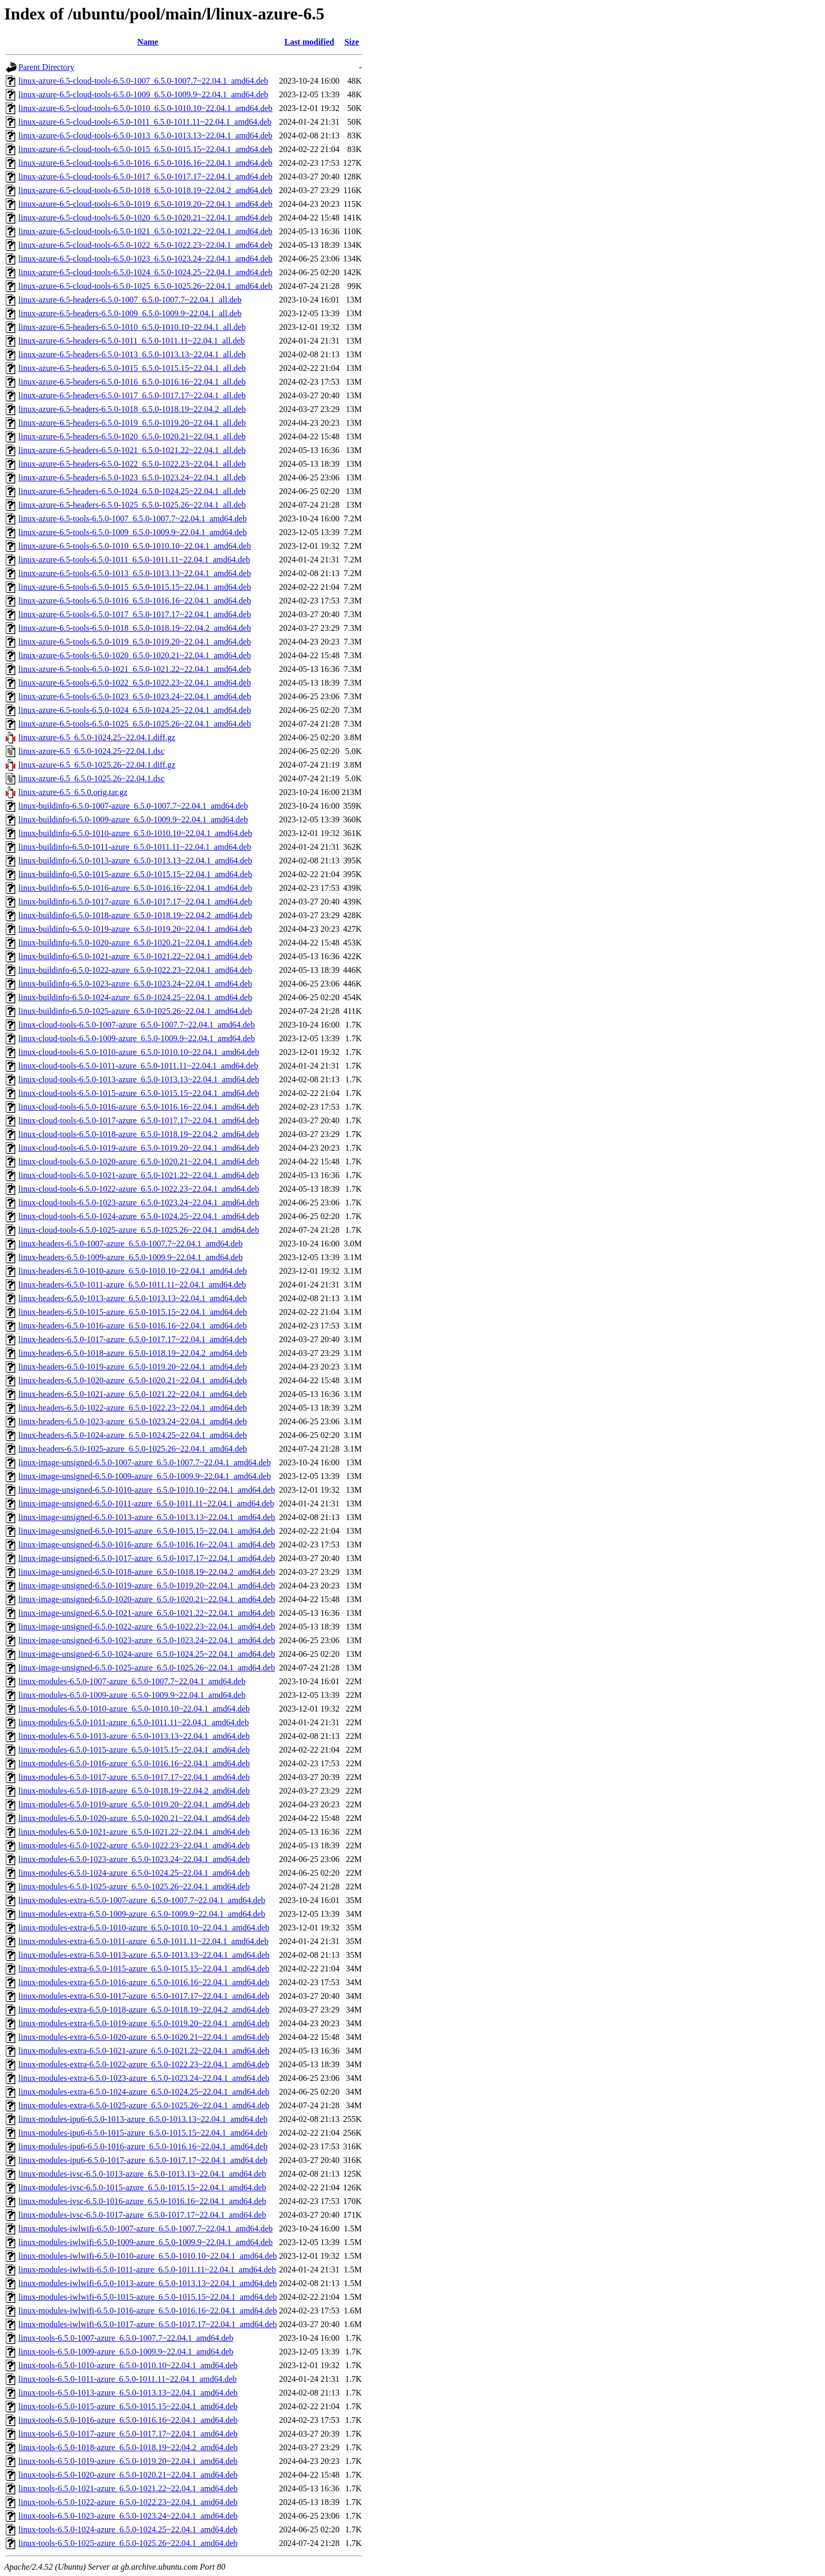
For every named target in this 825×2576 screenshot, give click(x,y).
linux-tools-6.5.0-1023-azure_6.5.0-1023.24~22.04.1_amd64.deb (128, 2515)
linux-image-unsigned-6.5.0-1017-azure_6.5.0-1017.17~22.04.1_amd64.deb (146, 1558)
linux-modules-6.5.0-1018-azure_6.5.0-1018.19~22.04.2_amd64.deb (134, 1790)
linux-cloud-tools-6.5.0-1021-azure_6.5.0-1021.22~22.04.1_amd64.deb (138, 1175)
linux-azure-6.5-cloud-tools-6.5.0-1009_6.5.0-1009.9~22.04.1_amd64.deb (143, 94)
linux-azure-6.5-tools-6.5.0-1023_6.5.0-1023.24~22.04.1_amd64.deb (134, 696)
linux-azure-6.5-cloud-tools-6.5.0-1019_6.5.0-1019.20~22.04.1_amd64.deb (145, 203)
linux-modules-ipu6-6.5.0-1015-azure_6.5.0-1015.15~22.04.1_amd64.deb (142, 2132)
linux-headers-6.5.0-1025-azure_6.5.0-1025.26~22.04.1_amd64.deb (132, 1448)
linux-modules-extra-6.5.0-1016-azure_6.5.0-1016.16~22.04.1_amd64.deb (143, 1982)
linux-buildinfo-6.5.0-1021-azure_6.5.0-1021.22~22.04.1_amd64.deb (135, 956)
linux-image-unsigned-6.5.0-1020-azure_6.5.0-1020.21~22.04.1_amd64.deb (146, 1599)
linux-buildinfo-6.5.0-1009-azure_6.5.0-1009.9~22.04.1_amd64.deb (133, 819)
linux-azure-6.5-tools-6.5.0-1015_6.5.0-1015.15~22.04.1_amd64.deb (134, 586)
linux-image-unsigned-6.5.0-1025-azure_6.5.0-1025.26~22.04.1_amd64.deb (146, 1667)
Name (147, 41)
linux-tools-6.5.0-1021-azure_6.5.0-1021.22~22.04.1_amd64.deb (128, 2488)
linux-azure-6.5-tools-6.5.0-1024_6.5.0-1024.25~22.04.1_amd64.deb (134, 710)
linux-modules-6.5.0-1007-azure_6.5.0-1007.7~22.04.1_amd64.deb (132, 1681)
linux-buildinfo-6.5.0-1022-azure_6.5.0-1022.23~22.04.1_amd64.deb (135, 969)
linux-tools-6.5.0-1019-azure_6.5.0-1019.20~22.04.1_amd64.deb (128, 2461)
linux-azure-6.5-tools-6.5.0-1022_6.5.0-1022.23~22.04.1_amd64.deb (134, 682)
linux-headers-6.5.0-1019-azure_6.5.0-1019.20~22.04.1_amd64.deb (132, 1366)
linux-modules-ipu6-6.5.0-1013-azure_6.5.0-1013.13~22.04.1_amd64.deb (142, 2119)
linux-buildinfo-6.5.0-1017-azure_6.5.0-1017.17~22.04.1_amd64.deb (135, 901)
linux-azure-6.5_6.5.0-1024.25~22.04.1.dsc (91, 751)
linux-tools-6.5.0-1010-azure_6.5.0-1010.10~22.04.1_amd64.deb (128, 2365)
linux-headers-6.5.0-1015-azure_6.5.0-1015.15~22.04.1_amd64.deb (132, 1311)
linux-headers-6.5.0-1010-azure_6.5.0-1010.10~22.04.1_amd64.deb (132, 1270)
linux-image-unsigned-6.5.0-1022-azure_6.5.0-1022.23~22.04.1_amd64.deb (146, 1626)
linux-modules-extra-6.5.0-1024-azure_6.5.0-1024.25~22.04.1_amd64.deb (143, 2091)
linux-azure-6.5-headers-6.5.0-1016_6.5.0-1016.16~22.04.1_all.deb (132, 381)
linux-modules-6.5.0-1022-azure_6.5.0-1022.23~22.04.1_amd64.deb (134, 1845)
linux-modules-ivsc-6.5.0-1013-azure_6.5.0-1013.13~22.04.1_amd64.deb (142, 2173)
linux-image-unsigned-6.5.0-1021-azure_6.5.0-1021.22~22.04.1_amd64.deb (146, 1612)
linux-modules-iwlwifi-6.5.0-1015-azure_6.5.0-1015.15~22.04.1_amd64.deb (147, 2296)
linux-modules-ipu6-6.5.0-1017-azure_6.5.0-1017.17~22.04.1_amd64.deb (142, 2160)
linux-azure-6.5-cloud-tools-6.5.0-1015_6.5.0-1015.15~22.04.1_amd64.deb (145, 149)
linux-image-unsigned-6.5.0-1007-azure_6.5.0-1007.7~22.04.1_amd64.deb (144, 1462)
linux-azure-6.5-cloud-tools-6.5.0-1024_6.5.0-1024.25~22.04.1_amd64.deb (145, 272)
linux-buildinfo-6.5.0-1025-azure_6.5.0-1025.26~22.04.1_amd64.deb (135, 1011)
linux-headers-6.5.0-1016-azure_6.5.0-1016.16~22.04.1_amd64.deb (132, 1325)
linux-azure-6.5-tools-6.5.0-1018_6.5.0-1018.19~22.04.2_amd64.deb (134, 627)
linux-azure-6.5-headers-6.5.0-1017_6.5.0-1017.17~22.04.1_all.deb (132, 395)
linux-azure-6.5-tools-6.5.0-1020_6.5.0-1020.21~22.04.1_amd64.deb (134, 655)
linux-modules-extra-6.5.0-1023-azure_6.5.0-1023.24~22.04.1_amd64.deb (143, 2078)
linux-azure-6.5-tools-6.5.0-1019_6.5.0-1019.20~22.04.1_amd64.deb (134, 641)
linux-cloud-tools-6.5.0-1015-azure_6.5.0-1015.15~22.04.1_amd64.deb (138, 1093)
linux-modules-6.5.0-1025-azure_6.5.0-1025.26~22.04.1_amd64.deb (134, 1886)
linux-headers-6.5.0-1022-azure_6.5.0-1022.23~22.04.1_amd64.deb (132, 1407)
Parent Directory (46, 67)
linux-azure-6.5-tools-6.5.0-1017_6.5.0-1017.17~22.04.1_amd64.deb (134, 614)
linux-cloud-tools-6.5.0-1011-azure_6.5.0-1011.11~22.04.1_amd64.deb (138, 1065)
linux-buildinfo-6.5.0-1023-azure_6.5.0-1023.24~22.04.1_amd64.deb (135, 983)
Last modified (309, 41)
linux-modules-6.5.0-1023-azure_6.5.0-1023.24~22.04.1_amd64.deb (134, 1859)
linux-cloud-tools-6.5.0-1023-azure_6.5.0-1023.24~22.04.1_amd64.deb (138, 1202)
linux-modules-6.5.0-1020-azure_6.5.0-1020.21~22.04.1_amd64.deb (134, 1818)
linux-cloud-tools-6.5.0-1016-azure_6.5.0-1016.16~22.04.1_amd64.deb (138, 1106)
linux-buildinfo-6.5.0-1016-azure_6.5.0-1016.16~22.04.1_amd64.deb (135, 887)
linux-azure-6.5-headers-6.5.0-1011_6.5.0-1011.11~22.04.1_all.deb (131, 340)
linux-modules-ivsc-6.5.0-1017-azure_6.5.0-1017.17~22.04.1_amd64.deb (142, 2214)
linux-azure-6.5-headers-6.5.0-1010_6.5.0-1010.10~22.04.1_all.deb (132, 327)
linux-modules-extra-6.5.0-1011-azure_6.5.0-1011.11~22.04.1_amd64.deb (143, 1941)
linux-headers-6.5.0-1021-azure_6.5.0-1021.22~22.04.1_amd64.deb (132, 1394)
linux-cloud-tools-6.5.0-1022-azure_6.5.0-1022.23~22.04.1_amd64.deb (138, 1188)
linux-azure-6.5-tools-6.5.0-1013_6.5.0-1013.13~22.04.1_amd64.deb (134, 573)
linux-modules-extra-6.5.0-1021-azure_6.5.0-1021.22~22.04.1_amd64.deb (143, 2050)
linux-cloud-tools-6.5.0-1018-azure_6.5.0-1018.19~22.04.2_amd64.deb (138, 1134)
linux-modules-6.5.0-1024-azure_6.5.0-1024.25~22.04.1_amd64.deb (134, 1872)
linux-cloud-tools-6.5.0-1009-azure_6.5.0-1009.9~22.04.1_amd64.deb (136, 1038)
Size (352, 41)
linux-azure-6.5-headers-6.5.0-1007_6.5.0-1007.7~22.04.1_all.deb (130, 299)
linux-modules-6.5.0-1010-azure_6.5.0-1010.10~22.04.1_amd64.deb (134, 1708)
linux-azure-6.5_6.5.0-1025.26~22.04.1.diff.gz (96, 764)
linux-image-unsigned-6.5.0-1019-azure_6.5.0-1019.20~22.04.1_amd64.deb (146, 1585)
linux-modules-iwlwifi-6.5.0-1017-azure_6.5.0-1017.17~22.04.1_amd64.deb (147, 2324)
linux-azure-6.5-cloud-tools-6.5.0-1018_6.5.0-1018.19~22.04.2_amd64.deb (145, 190)
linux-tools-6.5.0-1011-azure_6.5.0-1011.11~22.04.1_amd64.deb (127, 2378)
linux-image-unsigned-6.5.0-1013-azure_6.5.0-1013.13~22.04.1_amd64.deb (146, 1517)
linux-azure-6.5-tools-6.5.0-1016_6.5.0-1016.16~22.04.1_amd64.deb (134, 600)
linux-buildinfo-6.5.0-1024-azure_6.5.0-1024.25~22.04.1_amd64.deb (135, 997)
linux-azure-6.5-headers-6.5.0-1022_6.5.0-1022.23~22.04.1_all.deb (132, 463)
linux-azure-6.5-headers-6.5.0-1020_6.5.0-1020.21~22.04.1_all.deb (132, 436)
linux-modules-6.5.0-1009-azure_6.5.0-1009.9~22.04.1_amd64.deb (132, 1694)
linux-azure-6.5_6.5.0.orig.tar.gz (72, 792)
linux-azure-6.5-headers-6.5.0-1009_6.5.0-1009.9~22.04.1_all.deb (130, 313)
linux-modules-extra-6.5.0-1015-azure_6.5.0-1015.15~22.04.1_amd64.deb (143, 1968)
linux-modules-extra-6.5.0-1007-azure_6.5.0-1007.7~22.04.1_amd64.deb (141, 1900)
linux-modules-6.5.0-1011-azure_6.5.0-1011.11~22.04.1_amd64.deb (133, 1722)
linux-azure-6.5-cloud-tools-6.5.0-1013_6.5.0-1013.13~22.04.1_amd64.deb (145, 135)
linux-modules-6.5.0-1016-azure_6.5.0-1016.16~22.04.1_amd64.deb (134, 1763)
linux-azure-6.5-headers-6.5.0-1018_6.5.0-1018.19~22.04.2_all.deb (132, 409)
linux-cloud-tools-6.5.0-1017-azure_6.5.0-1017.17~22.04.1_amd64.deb (138, 1120)
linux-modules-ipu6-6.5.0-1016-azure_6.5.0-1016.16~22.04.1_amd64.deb (142, 2146)
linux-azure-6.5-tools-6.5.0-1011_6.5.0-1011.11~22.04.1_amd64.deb (134, 559)
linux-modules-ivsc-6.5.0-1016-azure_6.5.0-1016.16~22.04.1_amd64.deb (142, 2201)
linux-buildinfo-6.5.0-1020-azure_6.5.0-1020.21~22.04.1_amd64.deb (135, 942)
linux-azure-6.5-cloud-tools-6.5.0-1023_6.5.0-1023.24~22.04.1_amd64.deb (145, 258)
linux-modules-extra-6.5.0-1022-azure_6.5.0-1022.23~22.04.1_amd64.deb (143, 2064)
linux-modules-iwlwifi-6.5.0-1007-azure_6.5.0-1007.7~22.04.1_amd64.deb (145, 2228)
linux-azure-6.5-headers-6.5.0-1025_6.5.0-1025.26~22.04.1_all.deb (132, 504)
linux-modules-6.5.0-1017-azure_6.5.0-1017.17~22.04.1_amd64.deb (134, 1777)
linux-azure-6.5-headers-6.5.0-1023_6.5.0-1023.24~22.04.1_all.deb (132, 477)
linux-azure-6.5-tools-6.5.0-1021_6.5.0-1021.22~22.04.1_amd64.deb (134, 669)
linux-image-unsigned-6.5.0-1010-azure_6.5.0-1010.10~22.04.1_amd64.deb (146, 1489)
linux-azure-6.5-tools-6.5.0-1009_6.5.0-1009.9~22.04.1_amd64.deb (132, 532)
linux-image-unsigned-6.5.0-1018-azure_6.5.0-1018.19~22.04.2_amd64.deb (146, 1571)
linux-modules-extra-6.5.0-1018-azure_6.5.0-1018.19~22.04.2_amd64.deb (143, 2009)
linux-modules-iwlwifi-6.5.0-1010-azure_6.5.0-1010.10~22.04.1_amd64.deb (147, 2255)
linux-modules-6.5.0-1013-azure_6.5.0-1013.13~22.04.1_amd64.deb (134, 1736)
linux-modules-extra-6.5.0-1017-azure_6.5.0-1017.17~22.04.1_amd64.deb (143, 1995)
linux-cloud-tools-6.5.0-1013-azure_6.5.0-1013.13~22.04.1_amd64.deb (138, 1079)
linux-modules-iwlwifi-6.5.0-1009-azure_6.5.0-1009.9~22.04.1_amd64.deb (145, 2242)
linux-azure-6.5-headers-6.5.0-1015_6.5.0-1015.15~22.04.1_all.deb (132, 368)
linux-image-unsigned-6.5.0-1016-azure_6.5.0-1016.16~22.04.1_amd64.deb (146, 1544)
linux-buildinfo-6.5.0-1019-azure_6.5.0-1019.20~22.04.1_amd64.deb (135, 928)
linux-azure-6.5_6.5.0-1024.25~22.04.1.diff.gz (96, 737)
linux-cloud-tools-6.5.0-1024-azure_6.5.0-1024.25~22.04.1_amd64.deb (138, 1216)
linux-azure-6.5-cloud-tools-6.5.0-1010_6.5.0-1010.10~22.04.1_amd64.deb (145, 108)
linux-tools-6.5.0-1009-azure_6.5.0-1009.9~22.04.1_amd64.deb (126, 2351)
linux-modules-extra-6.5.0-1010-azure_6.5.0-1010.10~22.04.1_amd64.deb (143, 1927)
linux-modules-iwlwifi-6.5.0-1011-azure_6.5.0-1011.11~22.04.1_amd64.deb (147, 2269)
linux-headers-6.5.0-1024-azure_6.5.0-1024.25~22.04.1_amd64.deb (132, 1435)
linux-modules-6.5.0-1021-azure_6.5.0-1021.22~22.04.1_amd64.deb (134, 1831)
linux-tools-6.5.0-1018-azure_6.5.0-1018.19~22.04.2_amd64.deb (128, 2447)
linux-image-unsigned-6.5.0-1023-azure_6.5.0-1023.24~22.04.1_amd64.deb (146, 1640)
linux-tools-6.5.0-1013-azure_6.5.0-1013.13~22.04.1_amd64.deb (128, 2392)
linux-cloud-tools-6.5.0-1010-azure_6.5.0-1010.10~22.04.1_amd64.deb (138, 1052)
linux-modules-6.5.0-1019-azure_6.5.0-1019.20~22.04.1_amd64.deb (134, 1804)
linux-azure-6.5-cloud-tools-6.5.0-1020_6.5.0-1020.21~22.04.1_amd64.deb (145, 217)
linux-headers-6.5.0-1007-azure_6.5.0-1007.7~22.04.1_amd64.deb (130, 1243)
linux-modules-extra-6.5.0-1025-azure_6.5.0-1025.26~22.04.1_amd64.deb (143, 2105)
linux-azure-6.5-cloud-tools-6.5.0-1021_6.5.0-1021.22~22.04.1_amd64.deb (145, 231)
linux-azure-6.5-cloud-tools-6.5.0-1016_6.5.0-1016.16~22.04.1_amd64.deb (145, 162)
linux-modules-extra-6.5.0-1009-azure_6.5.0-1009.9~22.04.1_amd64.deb (141, 1913)
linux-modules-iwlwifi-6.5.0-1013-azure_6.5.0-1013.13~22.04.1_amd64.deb (147, 2283)
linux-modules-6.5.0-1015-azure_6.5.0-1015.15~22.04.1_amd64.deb (134, 1749)
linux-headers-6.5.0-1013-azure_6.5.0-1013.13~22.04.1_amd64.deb (132, 1298)
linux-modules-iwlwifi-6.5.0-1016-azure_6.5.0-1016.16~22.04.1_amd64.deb (147, 2310)
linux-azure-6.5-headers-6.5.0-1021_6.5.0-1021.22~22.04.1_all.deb (132, 450)
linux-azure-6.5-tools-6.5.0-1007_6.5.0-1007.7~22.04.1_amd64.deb (132, 518)
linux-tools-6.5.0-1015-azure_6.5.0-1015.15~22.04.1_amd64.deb (128, 2406)
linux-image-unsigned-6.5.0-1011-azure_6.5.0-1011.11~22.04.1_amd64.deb (146, 1503)
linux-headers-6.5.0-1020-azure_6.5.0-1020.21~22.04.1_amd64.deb (132, 1380)
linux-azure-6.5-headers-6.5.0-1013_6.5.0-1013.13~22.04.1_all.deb (132, 354)
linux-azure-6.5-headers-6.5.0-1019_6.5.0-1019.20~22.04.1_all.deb (132, 422)
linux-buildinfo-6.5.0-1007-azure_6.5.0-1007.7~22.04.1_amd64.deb (133, 805)
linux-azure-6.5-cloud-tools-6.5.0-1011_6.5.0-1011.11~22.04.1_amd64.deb (144, 121)
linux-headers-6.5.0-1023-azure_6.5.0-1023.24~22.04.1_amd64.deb (132, 1421)
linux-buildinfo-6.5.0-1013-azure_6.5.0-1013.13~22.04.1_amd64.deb (135, 860)
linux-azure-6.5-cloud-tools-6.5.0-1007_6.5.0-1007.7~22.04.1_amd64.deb (143, 80)
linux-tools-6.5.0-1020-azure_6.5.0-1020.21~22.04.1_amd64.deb (128, 2474)
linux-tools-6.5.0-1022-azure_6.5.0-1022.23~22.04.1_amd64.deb (128, 2502)
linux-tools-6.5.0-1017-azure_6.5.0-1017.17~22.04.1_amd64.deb (128, 2433)
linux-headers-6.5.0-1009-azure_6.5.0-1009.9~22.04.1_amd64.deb (130, 1257)
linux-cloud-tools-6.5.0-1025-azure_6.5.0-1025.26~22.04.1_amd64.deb (138, 1229)
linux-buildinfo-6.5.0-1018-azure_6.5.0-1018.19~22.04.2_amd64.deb (135, 915)
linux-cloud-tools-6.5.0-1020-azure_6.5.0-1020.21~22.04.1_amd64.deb (138, 1161)
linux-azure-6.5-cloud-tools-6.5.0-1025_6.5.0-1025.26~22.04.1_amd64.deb (145, 285)
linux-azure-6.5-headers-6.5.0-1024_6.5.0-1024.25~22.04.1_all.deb (132, 491)
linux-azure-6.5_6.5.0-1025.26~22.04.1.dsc (91, 778)
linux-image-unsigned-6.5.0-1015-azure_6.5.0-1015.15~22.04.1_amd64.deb (146, 1530)
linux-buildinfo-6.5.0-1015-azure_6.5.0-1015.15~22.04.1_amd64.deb (135, 874)
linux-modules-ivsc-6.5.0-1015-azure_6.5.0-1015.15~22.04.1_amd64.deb (142, 2187)
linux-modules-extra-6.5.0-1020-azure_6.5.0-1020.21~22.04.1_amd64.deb (143, 2036)
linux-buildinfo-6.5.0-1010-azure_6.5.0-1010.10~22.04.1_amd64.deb (135, 833)
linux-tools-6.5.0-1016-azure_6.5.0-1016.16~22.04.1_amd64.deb (128, 2420)
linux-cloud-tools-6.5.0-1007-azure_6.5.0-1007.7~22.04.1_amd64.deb (136, 1024)
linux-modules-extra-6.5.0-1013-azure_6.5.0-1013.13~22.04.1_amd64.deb (143, 1954)
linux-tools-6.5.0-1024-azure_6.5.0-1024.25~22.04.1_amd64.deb (128, 2529)
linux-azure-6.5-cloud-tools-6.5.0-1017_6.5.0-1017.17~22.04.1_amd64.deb (145, 176)
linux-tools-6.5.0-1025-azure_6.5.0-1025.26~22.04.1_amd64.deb (128, 2543)
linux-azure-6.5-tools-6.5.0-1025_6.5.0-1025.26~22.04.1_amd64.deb (134, 723)
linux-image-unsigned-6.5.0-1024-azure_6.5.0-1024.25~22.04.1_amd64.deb (146, 1653)
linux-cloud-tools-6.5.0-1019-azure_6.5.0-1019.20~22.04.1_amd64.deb (138, 1147)
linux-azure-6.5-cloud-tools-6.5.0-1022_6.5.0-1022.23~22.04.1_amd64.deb (145, 244)
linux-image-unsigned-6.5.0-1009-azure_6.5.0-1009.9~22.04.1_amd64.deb (144, 1476)
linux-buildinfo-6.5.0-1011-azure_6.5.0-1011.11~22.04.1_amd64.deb (134, 846)
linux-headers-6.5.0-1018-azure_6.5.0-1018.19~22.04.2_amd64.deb (132, 1353)
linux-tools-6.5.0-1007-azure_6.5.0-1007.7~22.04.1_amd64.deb (126, 2337)
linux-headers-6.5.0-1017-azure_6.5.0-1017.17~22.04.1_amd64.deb (132, 1339)
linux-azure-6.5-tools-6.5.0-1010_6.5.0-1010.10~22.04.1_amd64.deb (134, 545)
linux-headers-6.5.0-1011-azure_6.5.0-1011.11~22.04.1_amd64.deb (132, 1284)
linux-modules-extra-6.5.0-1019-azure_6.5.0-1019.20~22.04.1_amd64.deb (143, 2023)
